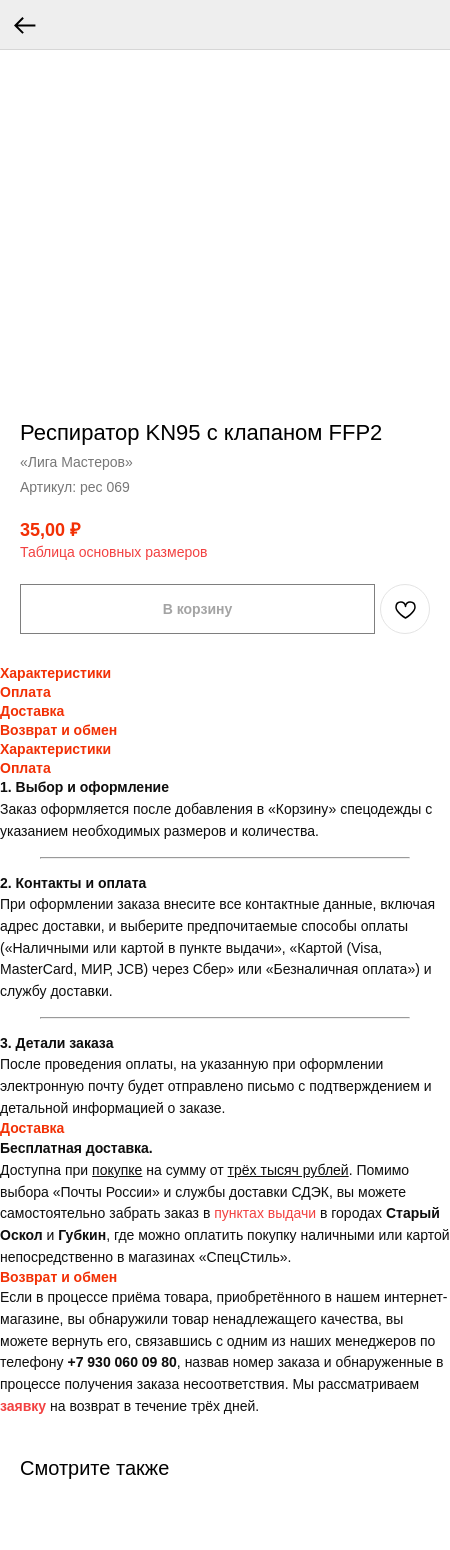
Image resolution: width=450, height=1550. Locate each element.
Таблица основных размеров (113, 552)
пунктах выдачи (265, 1213)
